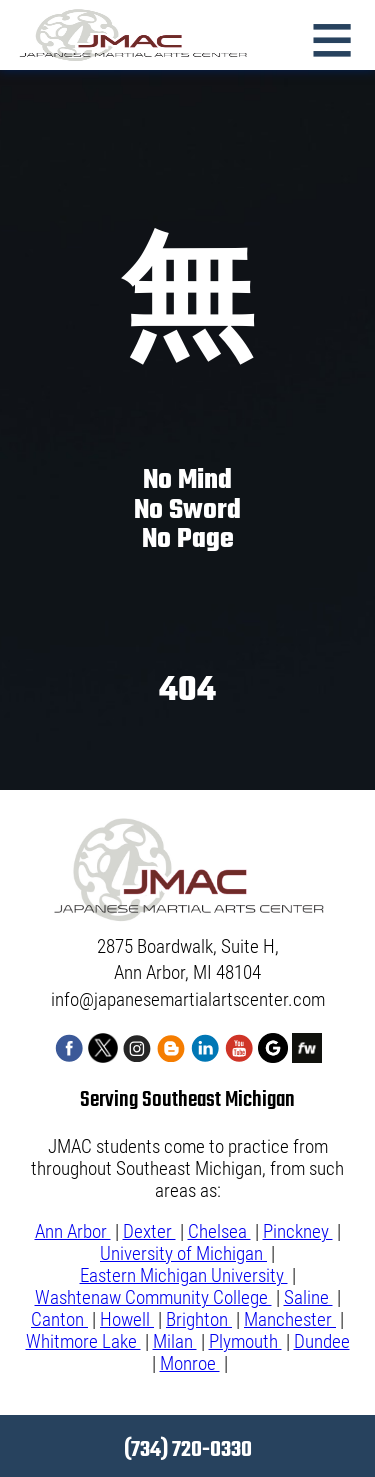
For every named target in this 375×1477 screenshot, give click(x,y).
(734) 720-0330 (188, 1450)
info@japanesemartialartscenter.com (188, 1000)
